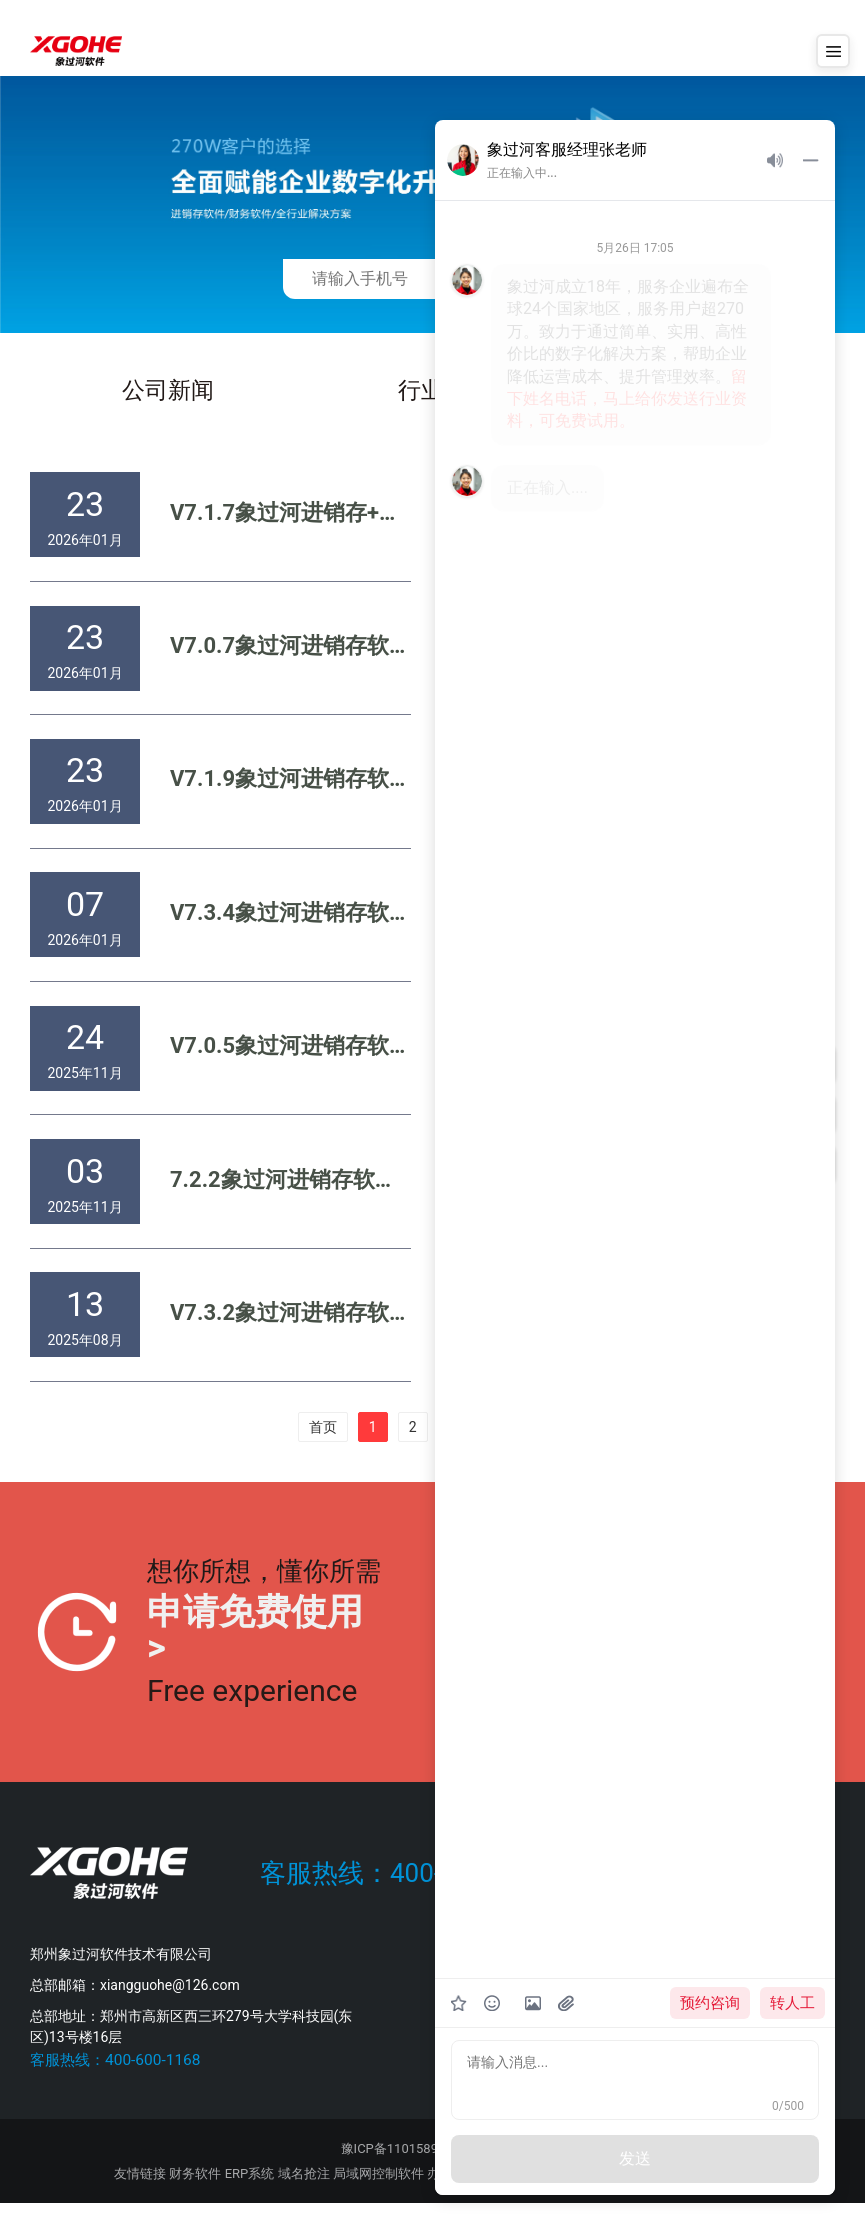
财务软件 (195, 2195)
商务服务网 (718, 2195)
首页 (323, 1449)
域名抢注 (304, 2195)
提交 (778, 1654)
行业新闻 (446, 392)
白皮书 (710, 392)
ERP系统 (250, 2195)
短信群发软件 (521, 2195)
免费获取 (528, 278)
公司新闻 (169, 392)
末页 (542, 1449)
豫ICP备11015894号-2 (405, 2170)
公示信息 (498, 2170)
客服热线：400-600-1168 (405, 1895)
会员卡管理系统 (609, 2195)
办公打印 (453, 2195)
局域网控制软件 (378, 2195)
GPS (670, 2195)
